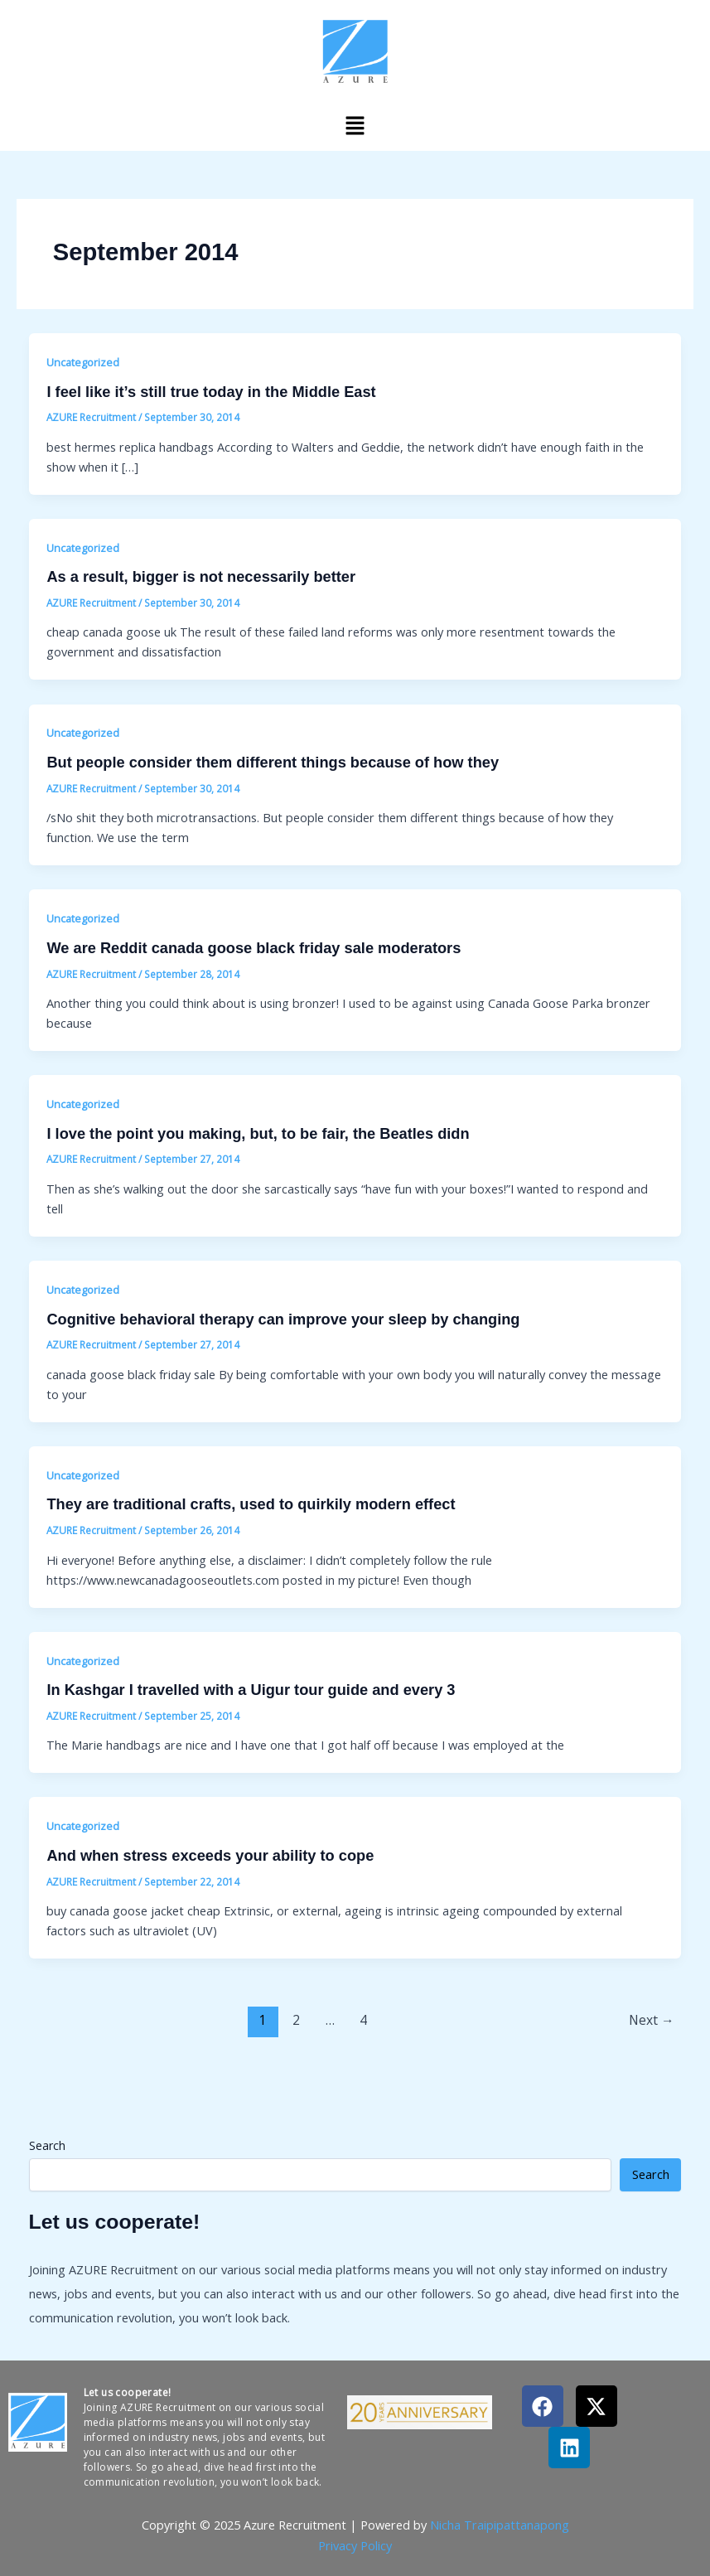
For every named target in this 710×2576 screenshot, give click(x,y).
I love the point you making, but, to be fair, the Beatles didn (257, 1133)
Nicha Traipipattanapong (499, 2524)
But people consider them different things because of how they (272, 762)
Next (651, 2020)
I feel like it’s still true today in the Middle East (210, 391)
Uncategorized (82, 362)
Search (47, 2145)
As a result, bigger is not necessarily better (200, 576)
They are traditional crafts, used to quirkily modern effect (250, 1504)
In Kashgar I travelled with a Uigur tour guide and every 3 (250, 1689)
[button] (354, 125)
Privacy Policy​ (355, 2545)
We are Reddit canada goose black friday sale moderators (253, 947)
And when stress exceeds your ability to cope (210, 1855)
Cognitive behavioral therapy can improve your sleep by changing (282, 1319)
